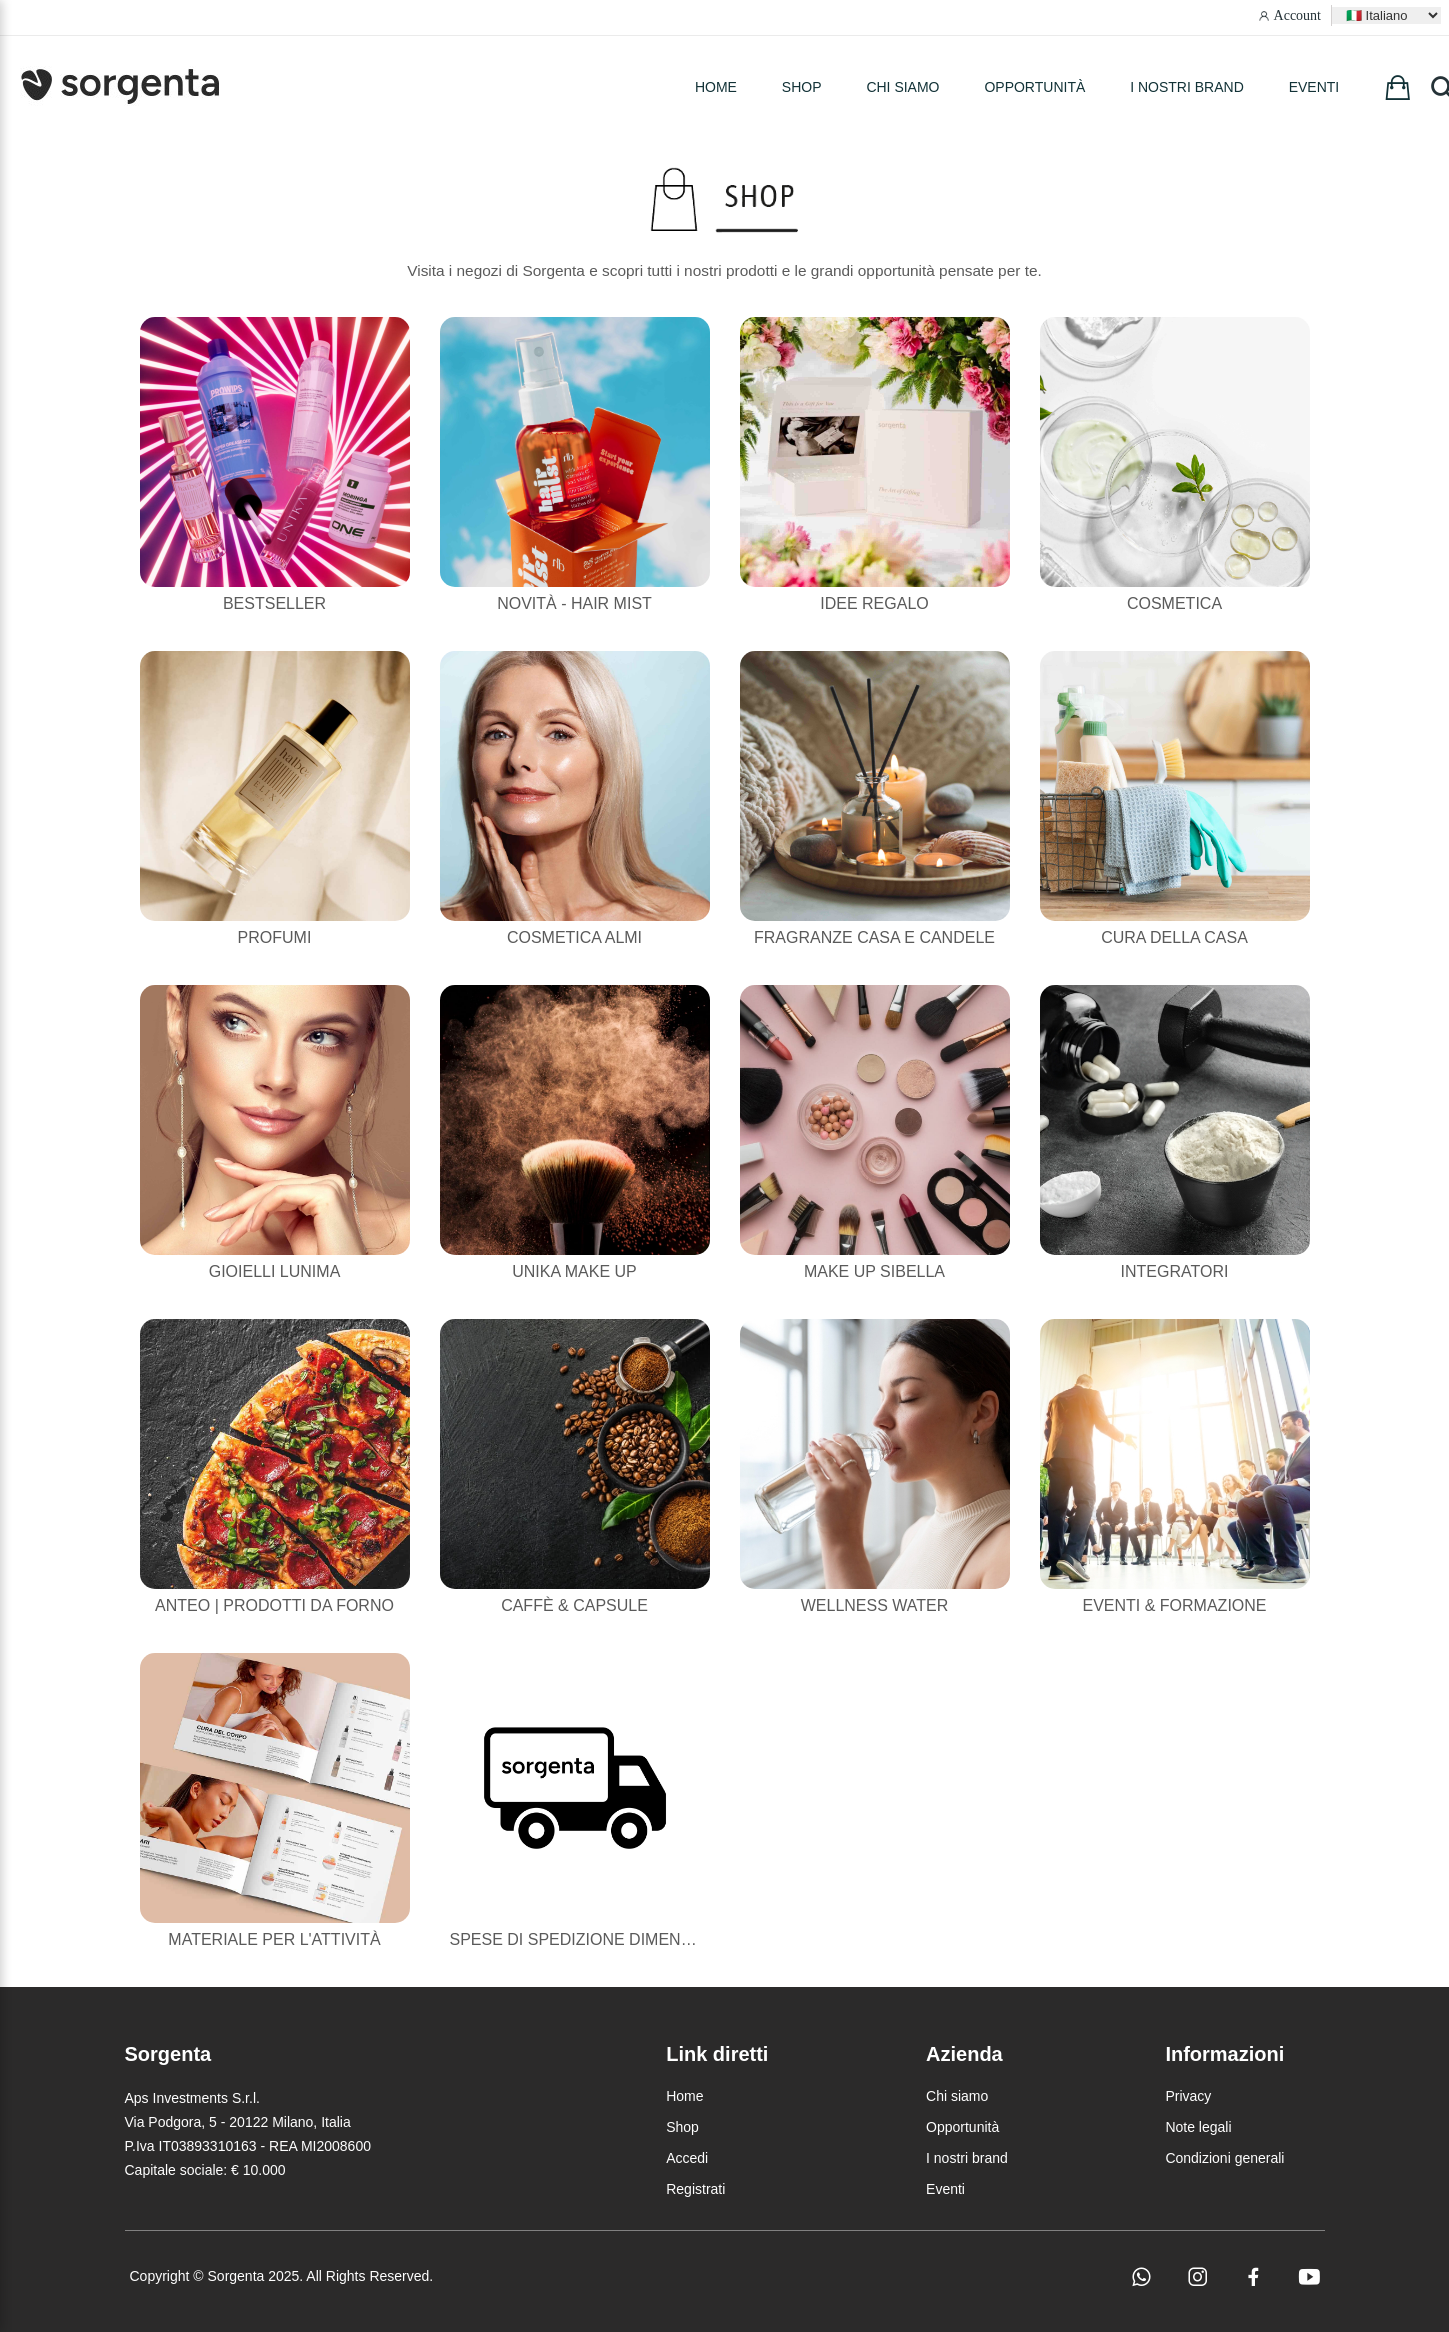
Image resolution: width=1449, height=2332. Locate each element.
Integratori (1175, 1271)
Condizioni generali (1224, 2158)
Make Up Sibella (874, 1271)
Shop (682, 2127)
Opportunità (1034, 87)
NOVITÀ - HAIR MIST (574, 603)
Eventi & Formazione (1174, 1605)
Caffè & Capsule (574, 1605)
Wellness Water (875, 1605)
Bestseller (274, 603)
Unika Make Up (574, 1271)
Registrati (695, 2189)
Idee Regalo (874, 603)
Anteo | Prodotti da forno (274, 1605)
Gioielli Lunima (275, 1271)
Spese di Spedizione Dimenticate (593, 1939)
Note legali (1198, 2127)
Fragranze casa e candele (874, 937)
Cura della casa (1174, 937)
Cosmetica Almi (574, 937)
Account (1297, 15)
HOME (716, 87)
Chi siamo (902, 87)
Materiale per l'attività (274, 1939)
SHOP (802, 87)
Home (684, 2096)
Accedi (687, 2158)
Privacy (1188, 2096)
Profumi (275, 937)
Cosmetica (1174, 603)
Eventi (1314, 87)
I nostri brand (1187, 87)
